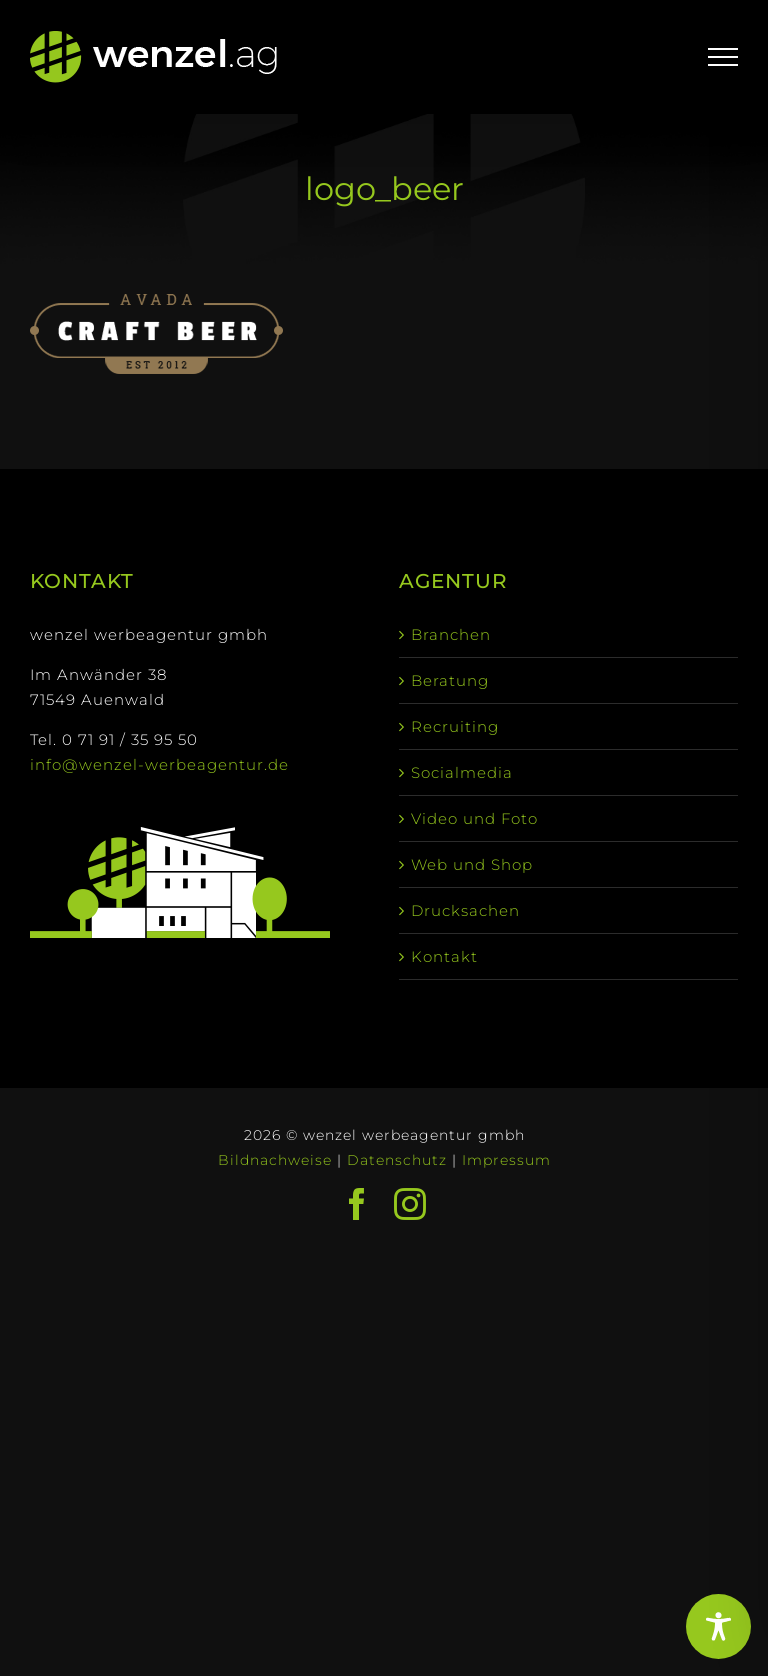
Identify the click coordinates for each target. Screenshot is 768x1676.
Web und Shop (472, 864)
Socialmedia (462, 772)
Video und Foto (474, 818)
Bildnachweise (275, 1160)
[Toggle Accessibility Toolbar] (718, 1626)
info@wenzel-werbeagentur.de (159, 764)
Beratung (450, 680)
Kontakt (444, 956)
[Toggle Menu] (723, 57)
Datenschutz (397, 1160)
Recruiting (455, 726)
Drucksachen (465, 910)
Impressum (506, 1160)
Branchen (451, 634)
